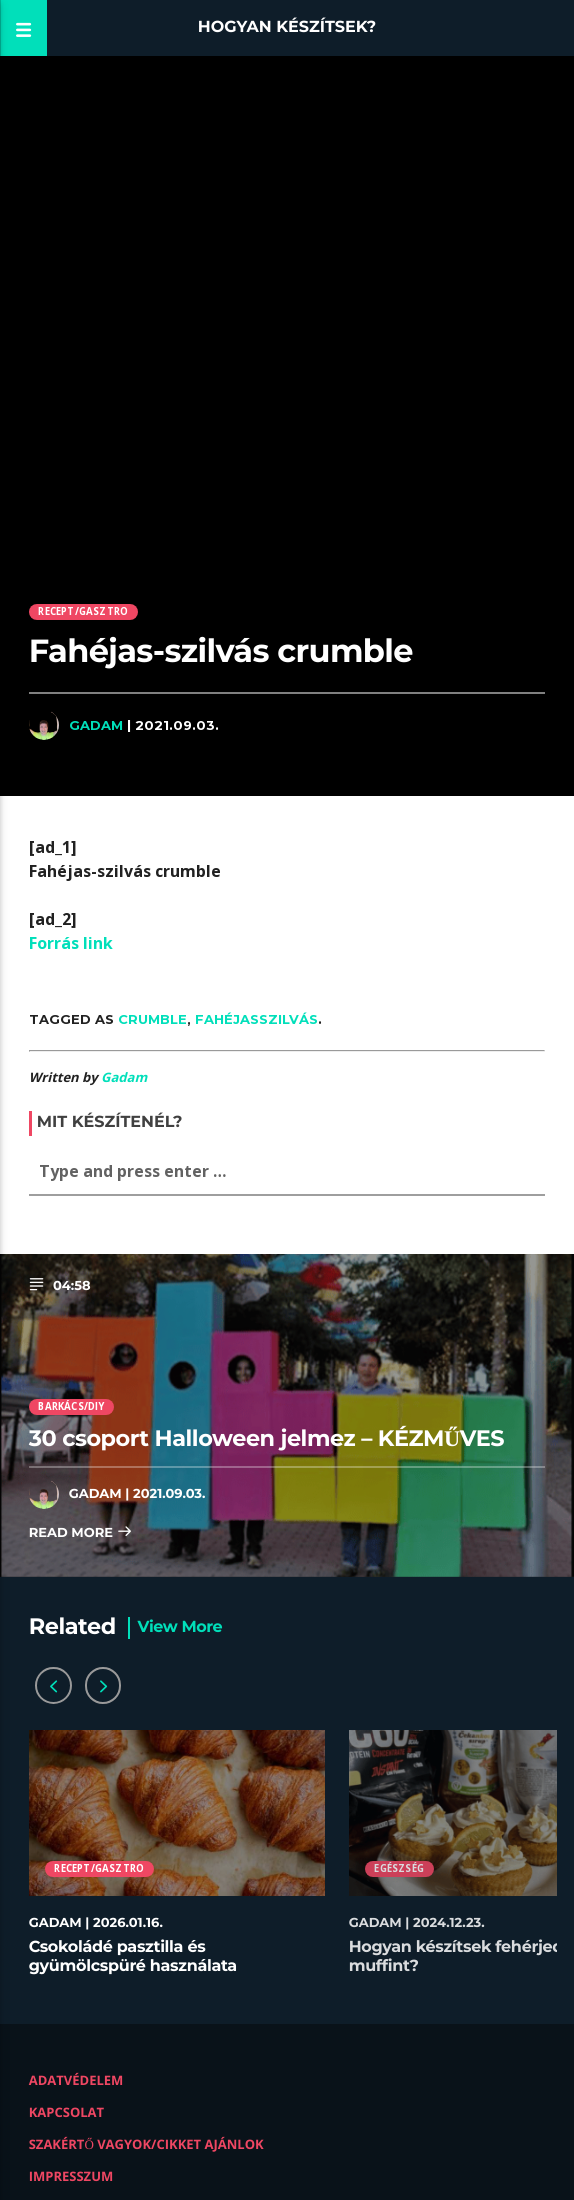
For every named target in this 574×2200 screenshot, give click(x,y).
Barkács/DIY (71, 1406)
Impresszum (71, 2176)
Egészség (399, 1868)
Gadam (96, 725)
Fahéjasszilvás (256, 1019)
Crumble (152, 1019)
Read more (81, 1533)
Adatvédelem (76, 2080)
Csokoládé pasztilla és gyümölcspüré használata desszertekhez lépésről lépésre (152, 1966)
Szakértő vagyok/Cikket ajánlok (146, 2144)
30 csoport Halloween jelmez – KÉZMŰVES (266, 1438)
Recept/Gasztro (83, 611)
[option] (177, 1862)
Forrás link (71, 943)
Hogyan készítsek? (287, 27)
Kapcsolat (66, 2112)
